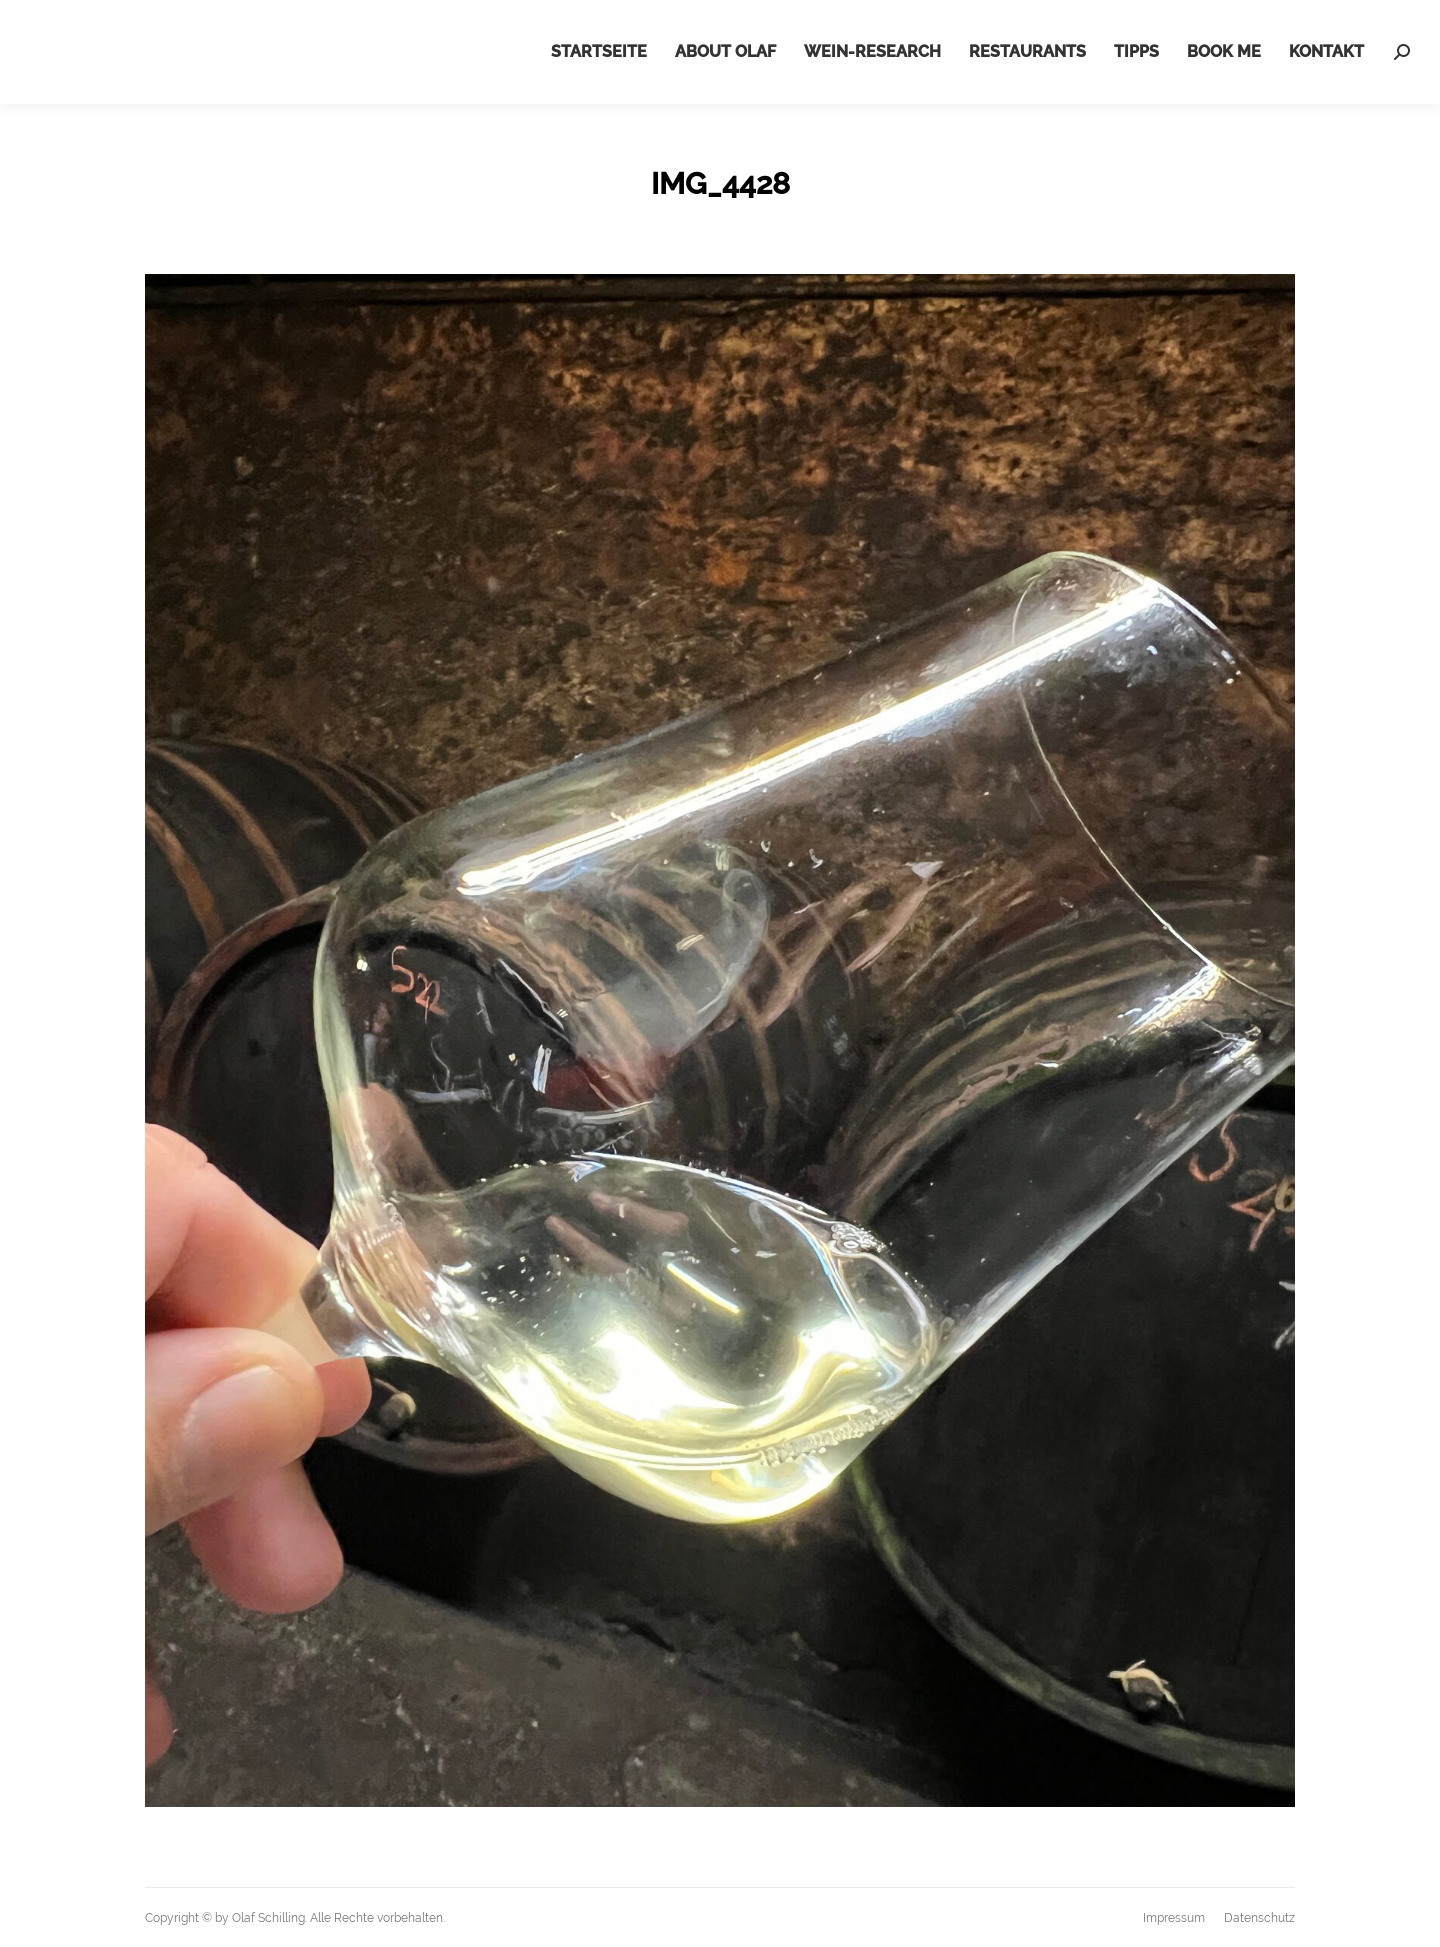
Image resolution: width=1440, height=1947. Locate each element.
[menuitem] (599, 52)
